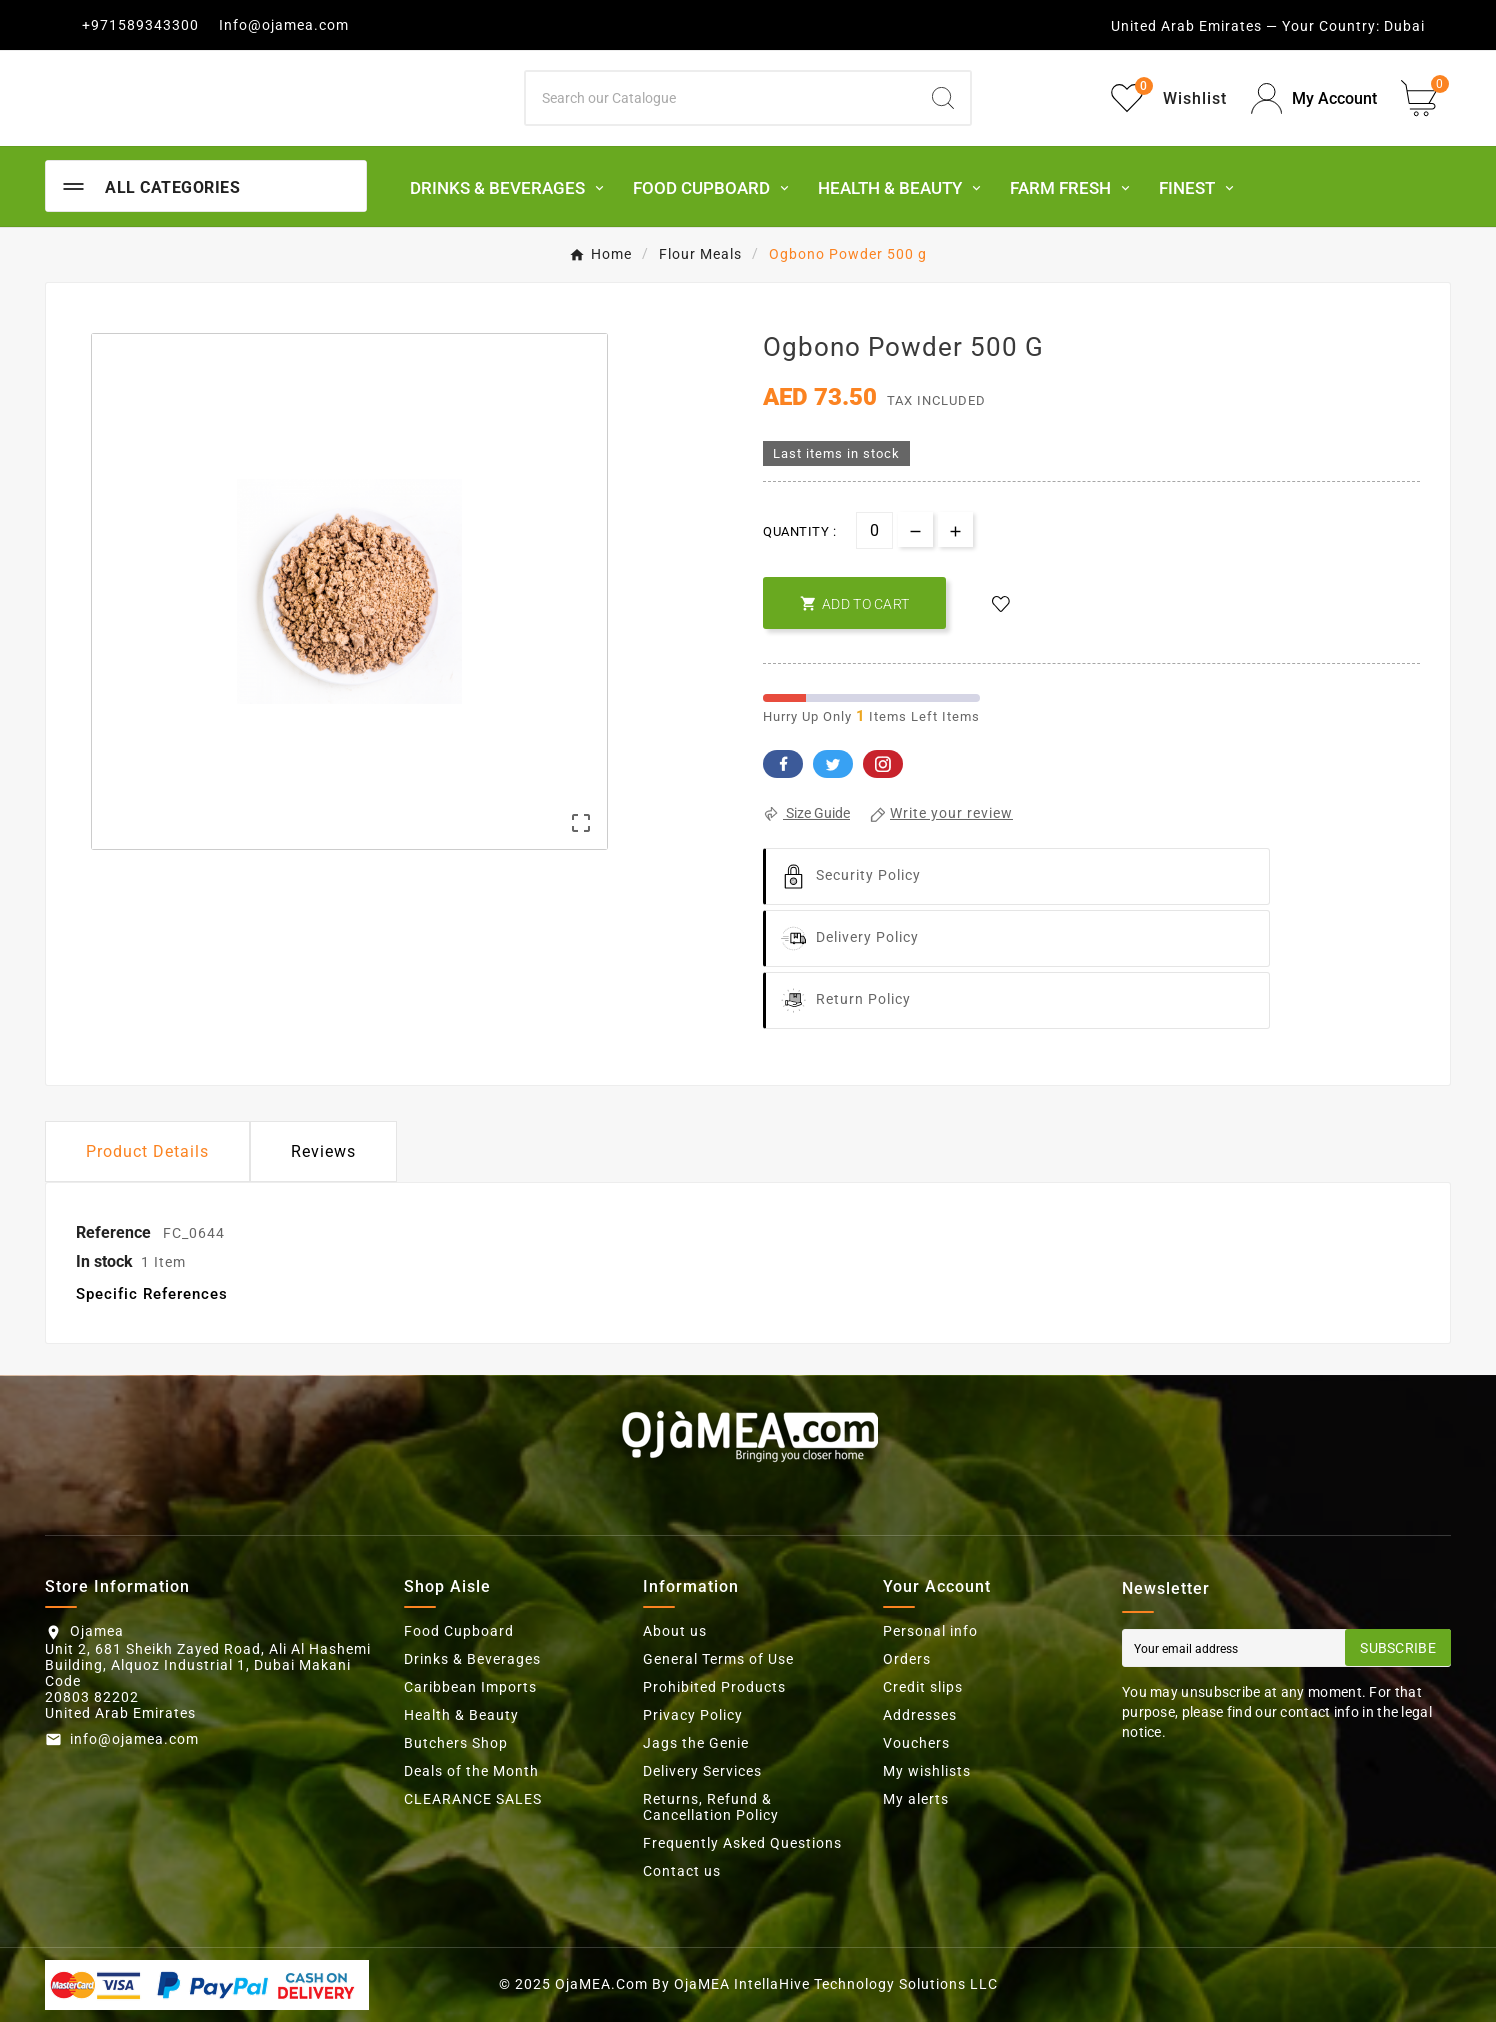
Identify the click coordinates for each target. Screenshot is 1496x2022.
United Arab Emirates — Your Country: (1245, 26)
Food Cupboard (459, 1631)
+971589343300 (140, 25)
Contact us (682, 1871)
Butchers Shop (456, 1743)
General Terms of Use (718, 1659)
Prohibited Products (714, 1687)
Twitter (833, 764)
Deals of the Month (471, 1771)
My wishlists (927, 1771)
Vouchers (916, 1743)
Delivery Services (702, 1771)
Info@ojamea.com (284, 25)
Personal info (930, 1631)
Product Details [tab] (147, 1151)
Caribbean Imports (470, 1687)
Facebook (783, 764)
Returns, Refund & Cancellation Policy (711, 1807)
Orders (907, 1659)
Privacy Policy (693, 1715)
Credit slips (923, 1687)
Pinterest (883, 764)
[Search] (721, 98)
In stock (104, 1261)
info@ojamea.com (134, 1739)
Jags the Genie (696, 1743)
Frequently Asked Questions (742, 1843)
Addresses (920, 1715)
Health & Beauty (461, 1715)
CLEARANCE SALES (473, 1799)
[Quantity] (874, 530)
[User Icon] (1314, 98)
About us (675, 1631)
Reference (115, 1232)
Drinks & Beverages (472, 1659)
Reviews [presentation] (323, 1151)
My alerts (916, 1799)
